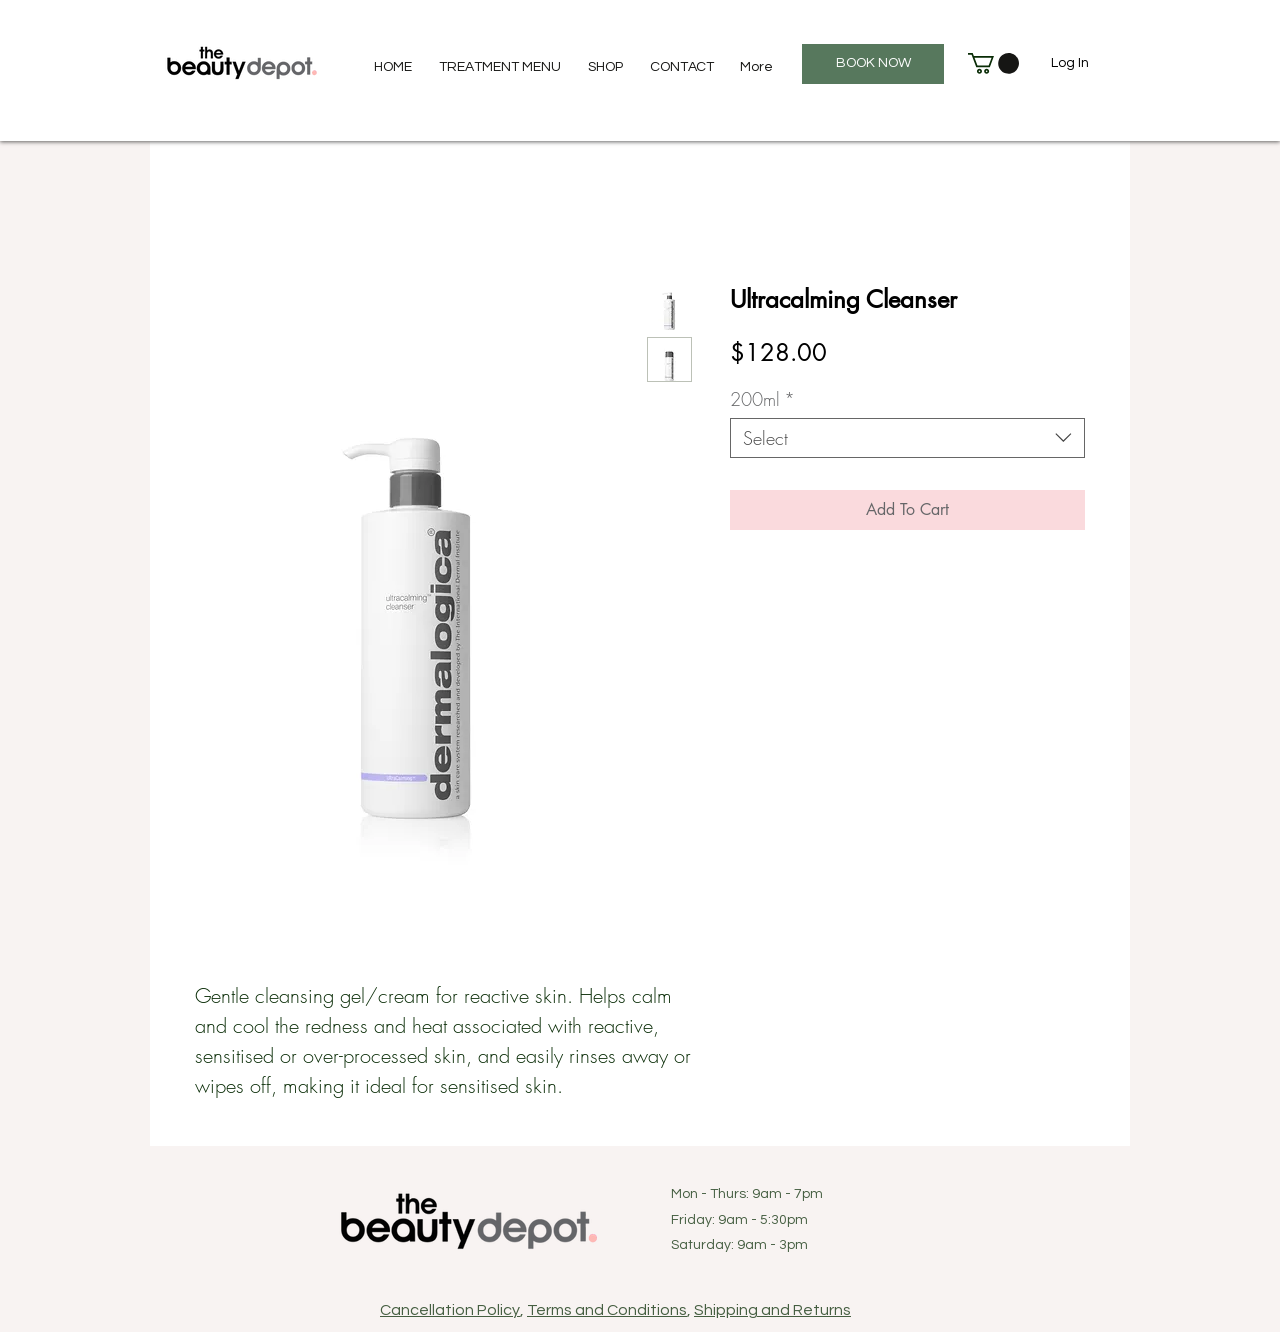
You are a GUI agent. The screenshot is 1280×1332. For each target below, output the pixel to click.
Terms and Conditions (607, 1310)
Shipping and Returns (772, 1310)
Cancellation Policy (450, 1310)
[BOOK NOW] (873, 64)
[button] (993, 63)
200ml (762, 399)
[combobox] (907, 438)
